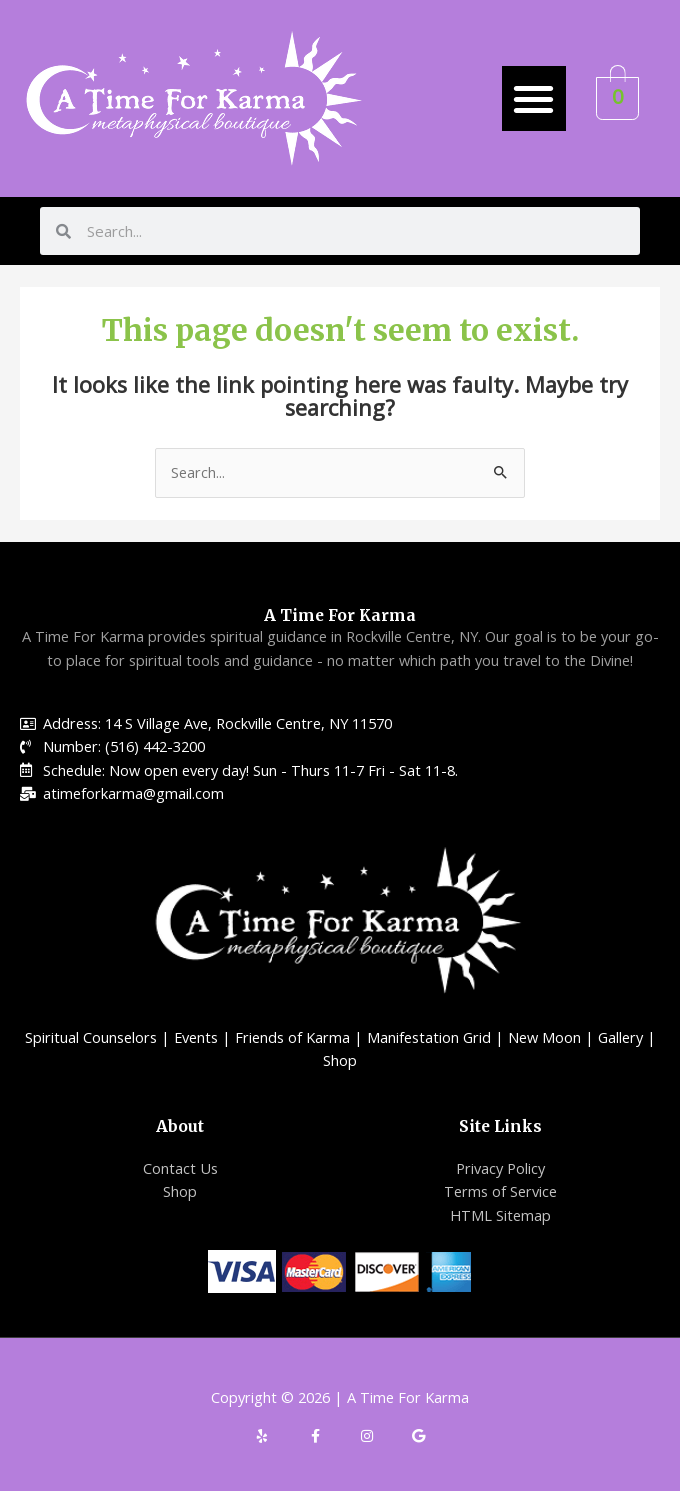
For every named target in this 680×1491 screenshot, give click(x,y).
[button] (534, 98)
